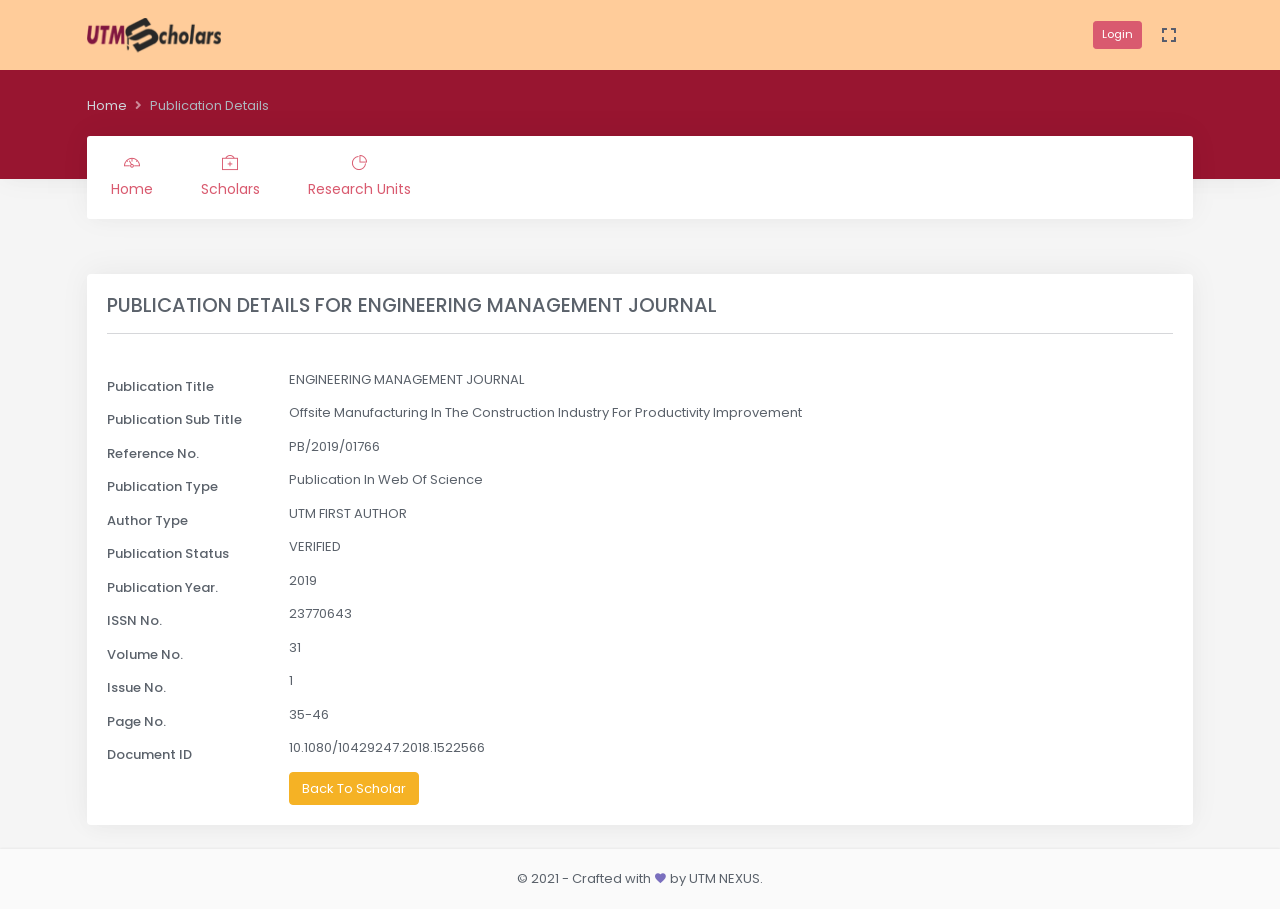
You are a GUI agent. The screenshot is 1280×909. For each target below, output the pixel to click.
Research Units (359, 177)
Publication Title (160, 386)
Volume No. (145, 654)
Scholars (230, 177)
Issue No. (136, 687)
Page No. (136, 721)
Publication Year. (162, 587)
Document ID (149, 754)
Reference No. (153, 453)
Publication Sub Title (174, 419)
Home (107, 105)
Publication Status (168, 553)
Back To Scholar (354, 788)
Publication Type (162, 486)
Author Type (147, 520)
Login (1117, 34)
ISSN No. (134, 620)
